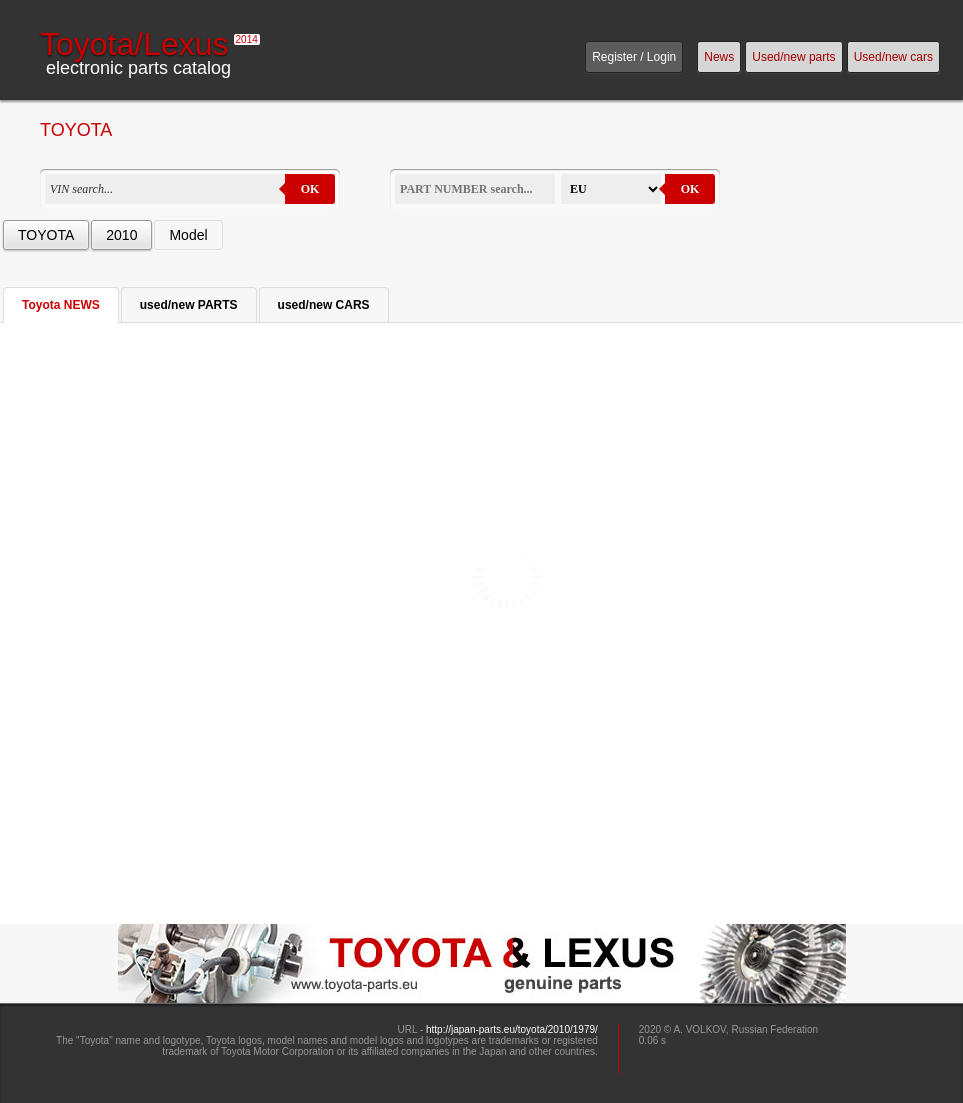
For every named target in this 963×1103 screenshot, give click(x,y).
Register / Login (634, 57)
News (719, 57)
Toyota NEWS (61, 305)
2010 (121, 235)
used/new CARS (324, 305)
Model (188, 235)
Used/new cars (893, 57)
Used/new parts (793, 57)
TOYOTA (46, 235)
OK (310, 189)
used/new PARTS (189, 305)
